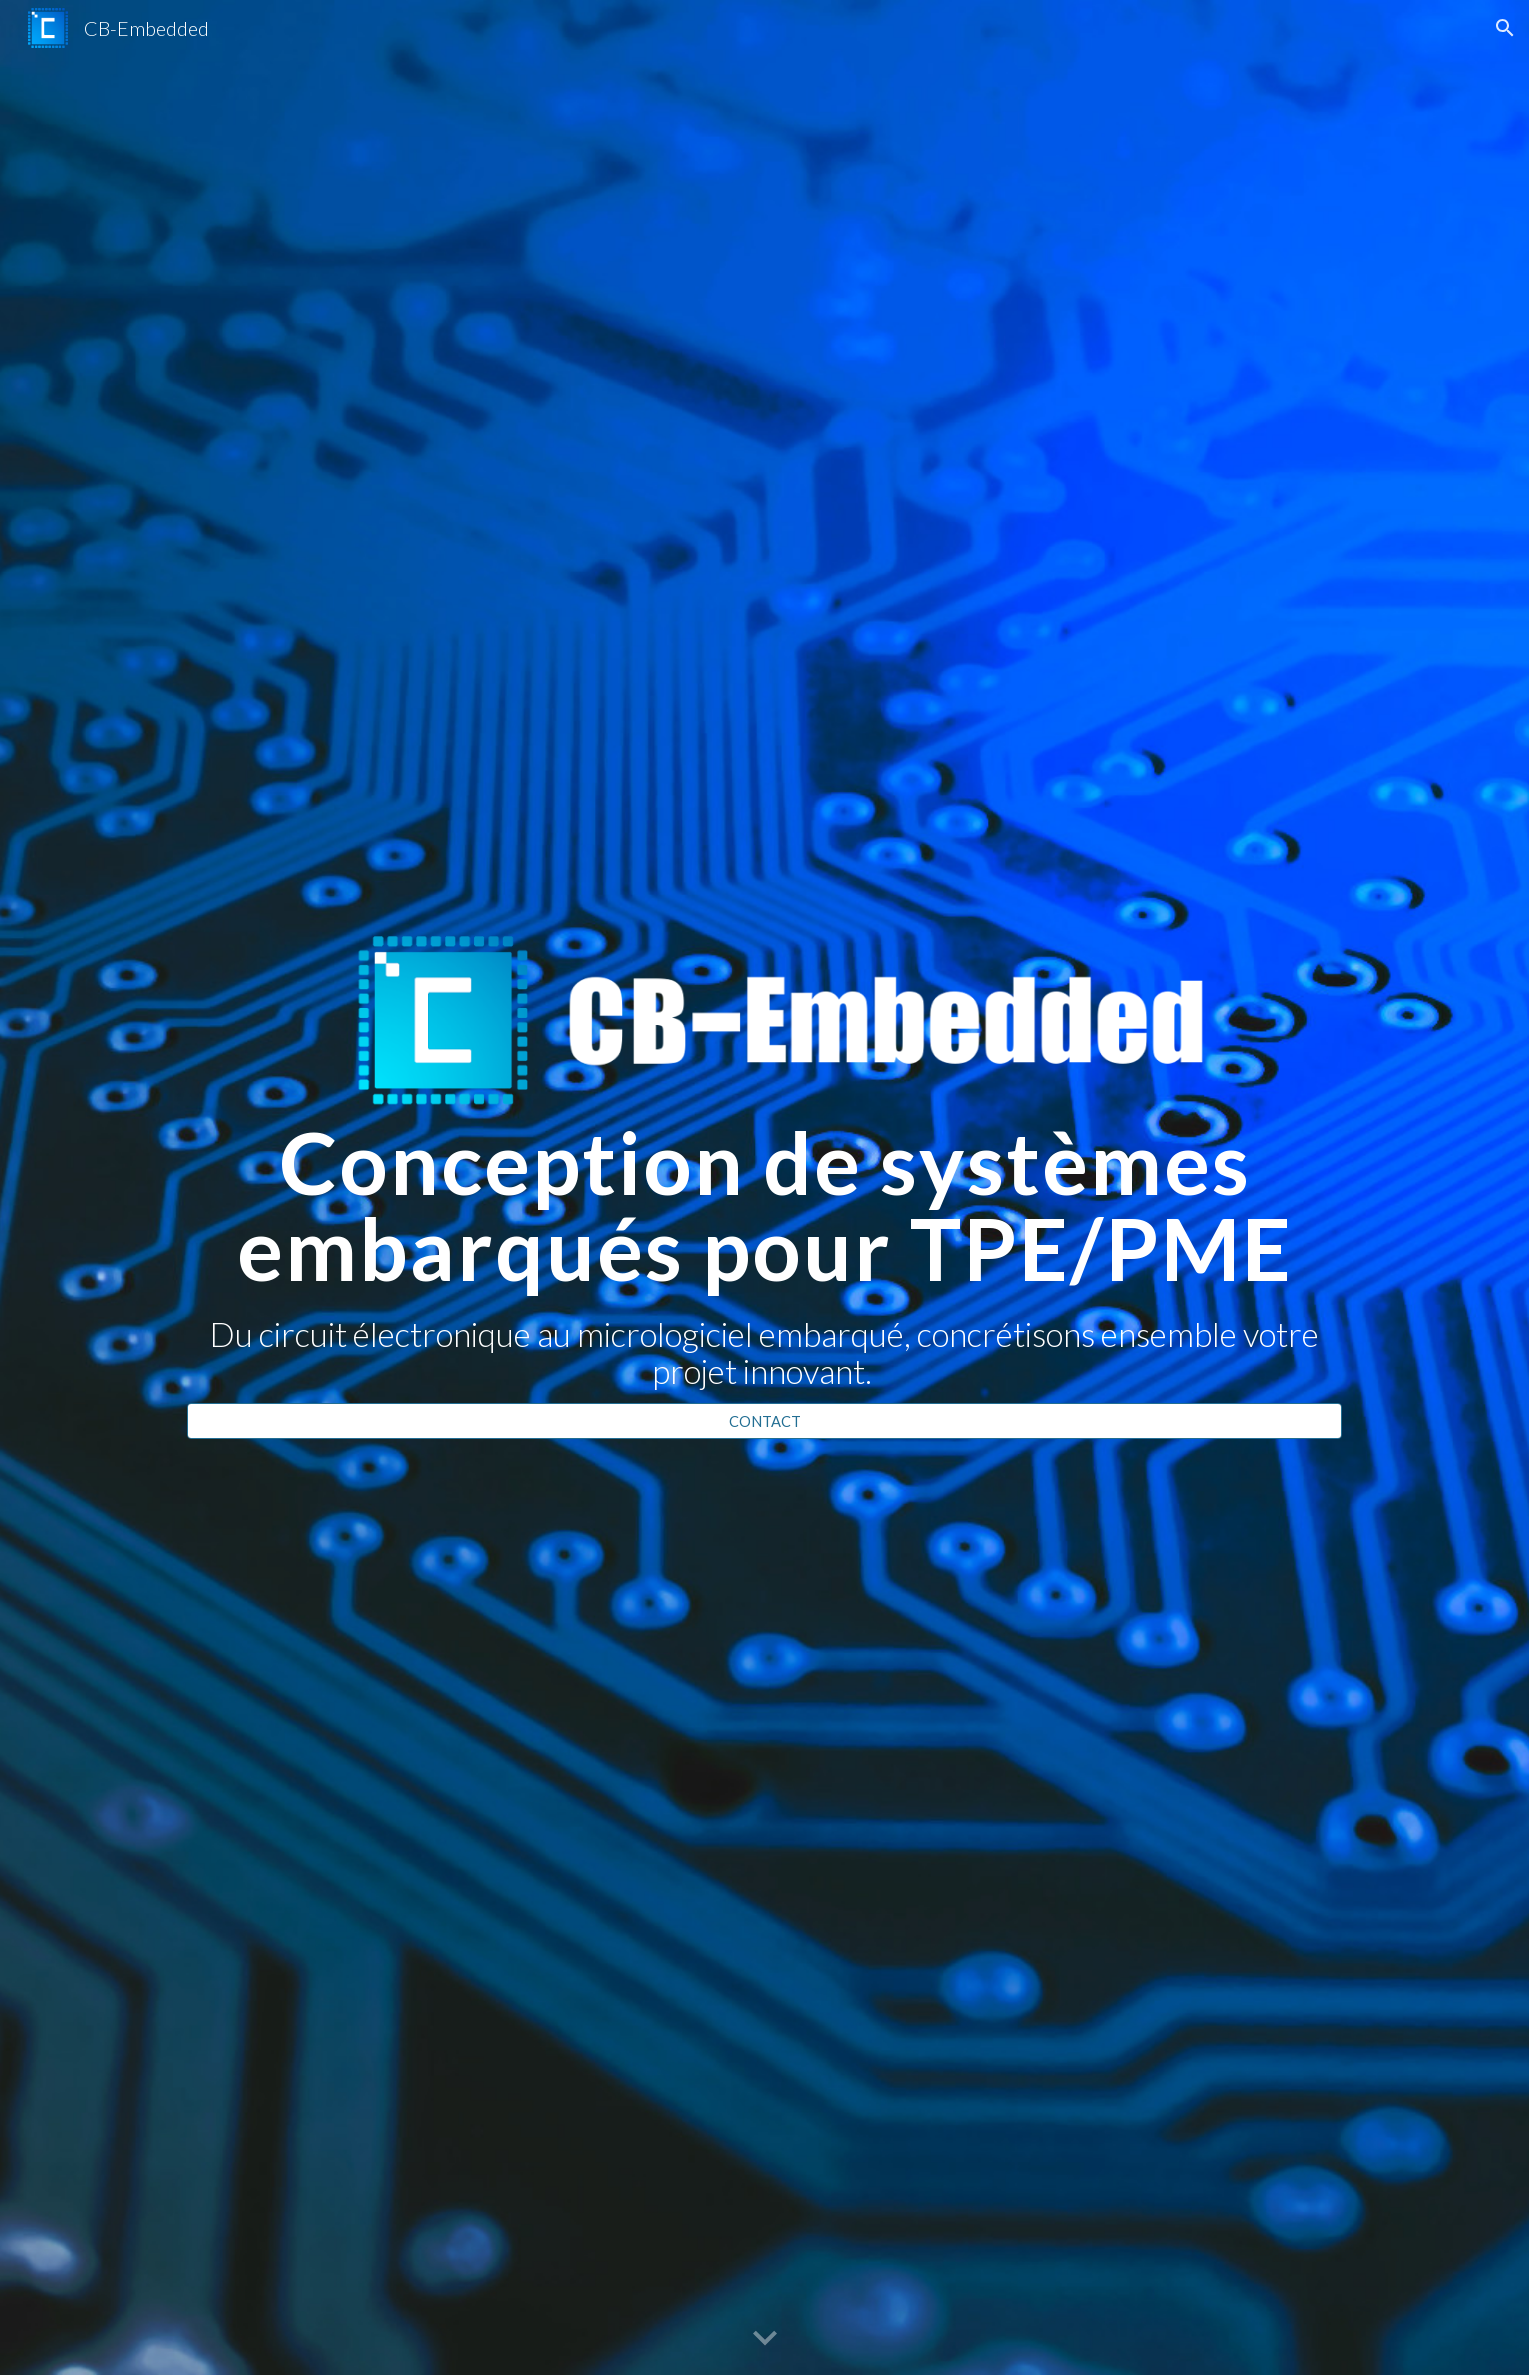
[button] (1505, 28)
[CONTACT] (764, 1421)
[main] (764, 1254)
